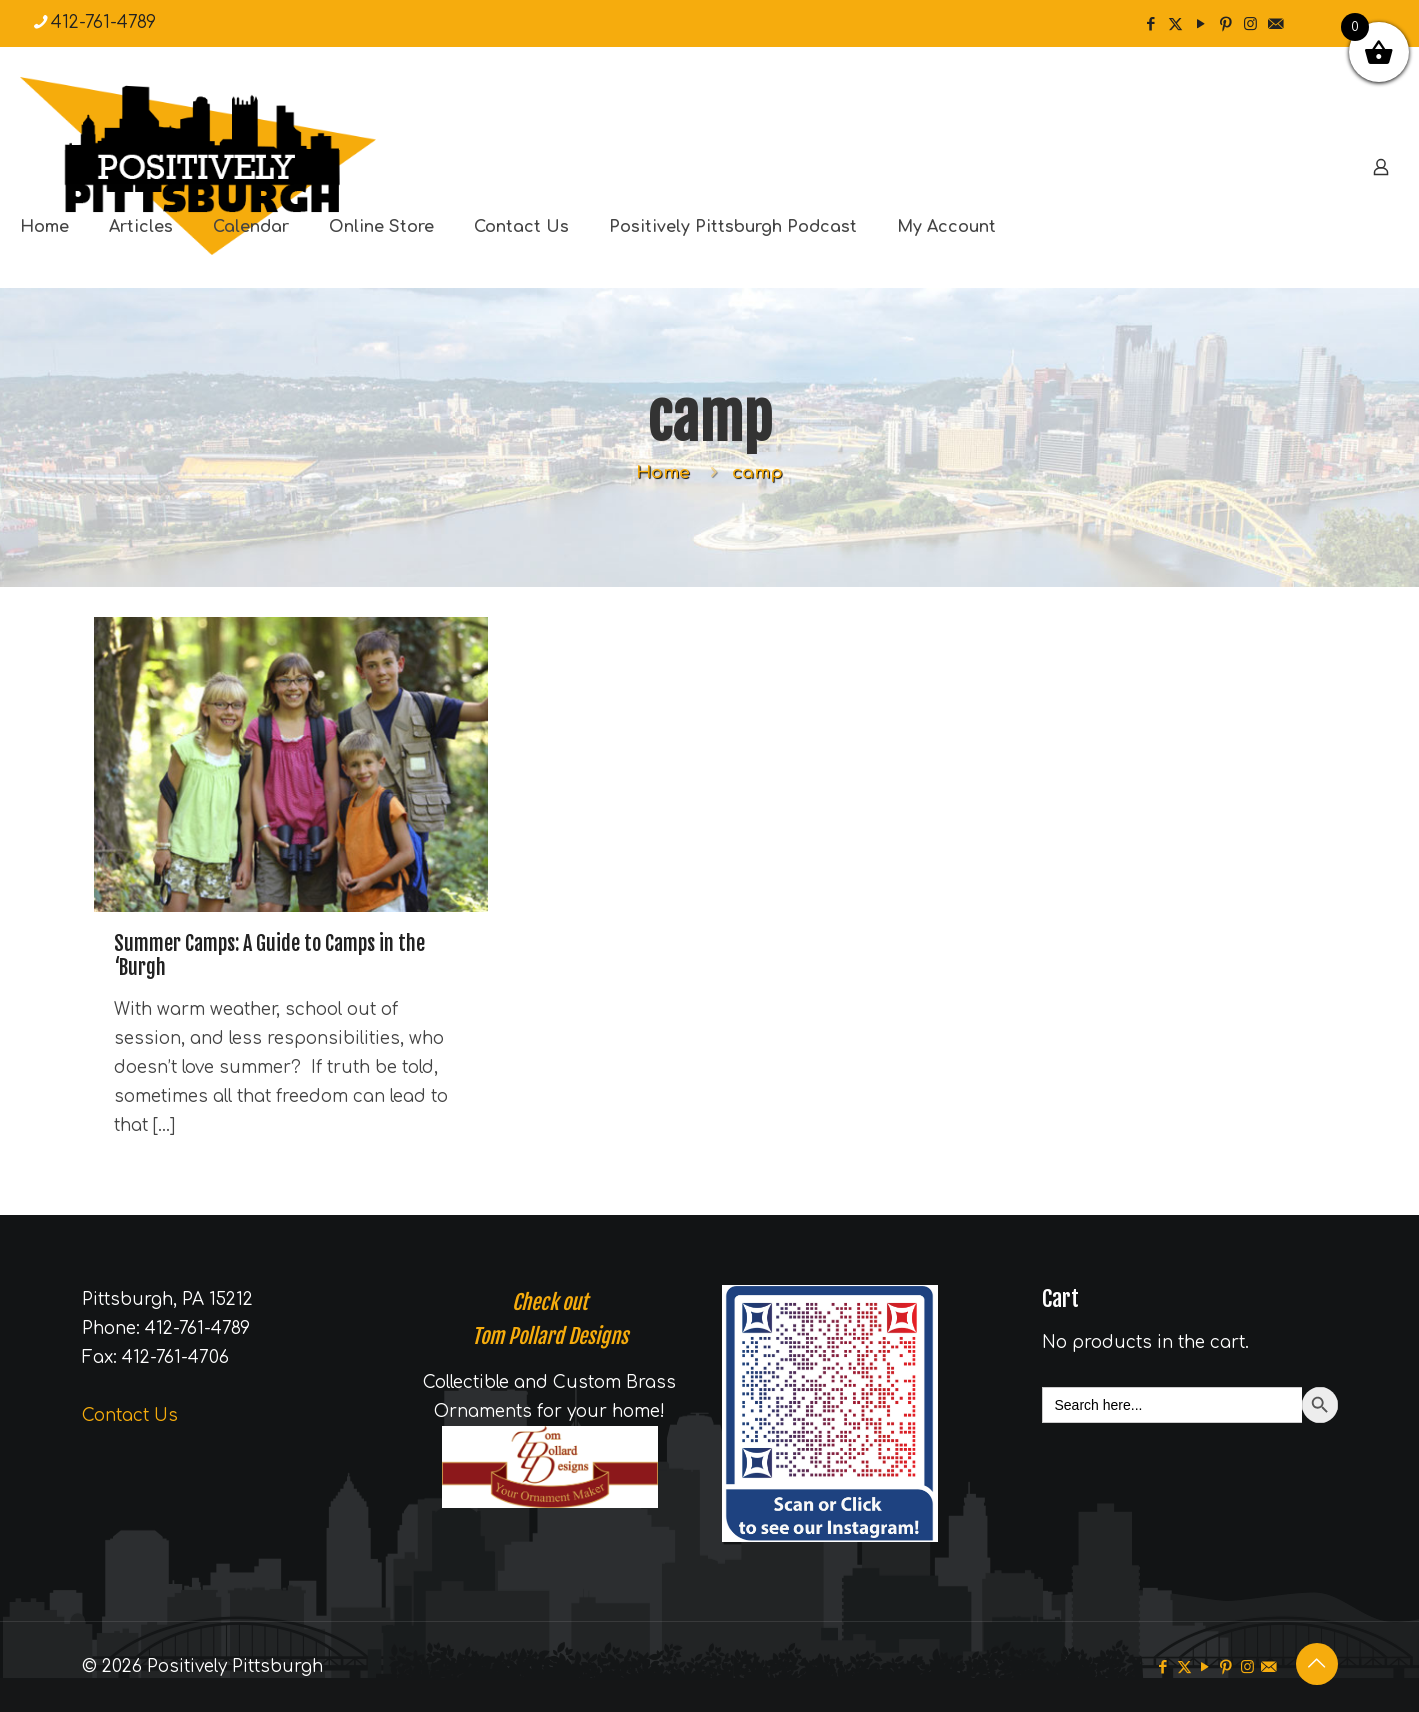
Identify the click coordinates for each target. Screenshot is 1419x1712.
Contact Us (130, 1415)
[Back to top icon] (1317, 1664)
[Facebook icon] (1150, 24)
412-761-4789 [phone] (103, 22)
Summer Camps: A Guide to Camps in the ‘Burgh (269, 955)
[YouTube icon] (1200, 24)
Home (663, 472)
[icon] (1275, 24)
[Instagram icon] (1250, 24)
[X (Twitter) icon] (1175, 24)
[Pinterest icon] (1225, 24)
